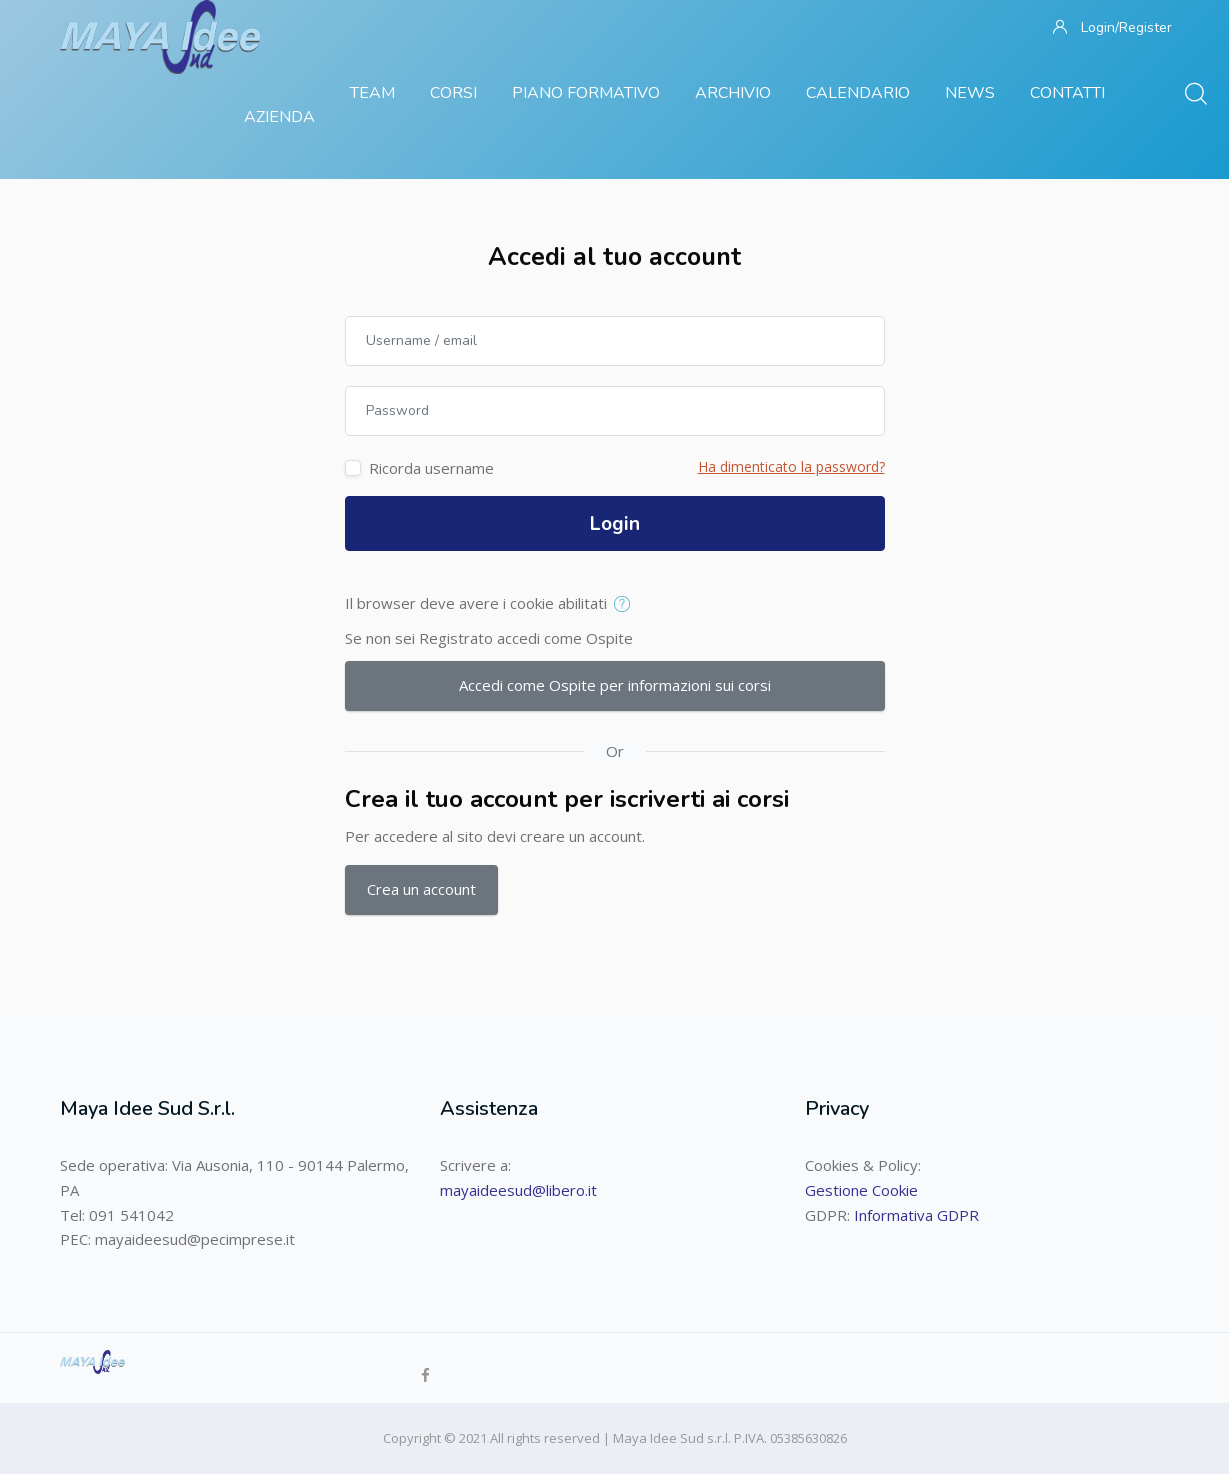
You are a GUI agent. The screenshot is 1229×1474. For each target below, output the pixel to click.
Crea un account (421, 889)
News (970, 93)
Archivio (733, 93)
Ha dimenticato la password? (791, 466)
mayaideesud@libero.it (518, 1190)
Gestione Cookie (861, 1190)
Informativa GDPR (916, 1215)
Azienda (279, 117)
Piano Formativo (586, 93)
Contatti (1067, 93)
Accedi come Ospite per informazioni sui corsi (615, 685)
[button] (626, 605)
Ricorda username (431, 468)
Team (372, 93)
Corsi (453, 93)
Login (615, 524)
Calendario (858, 93)
